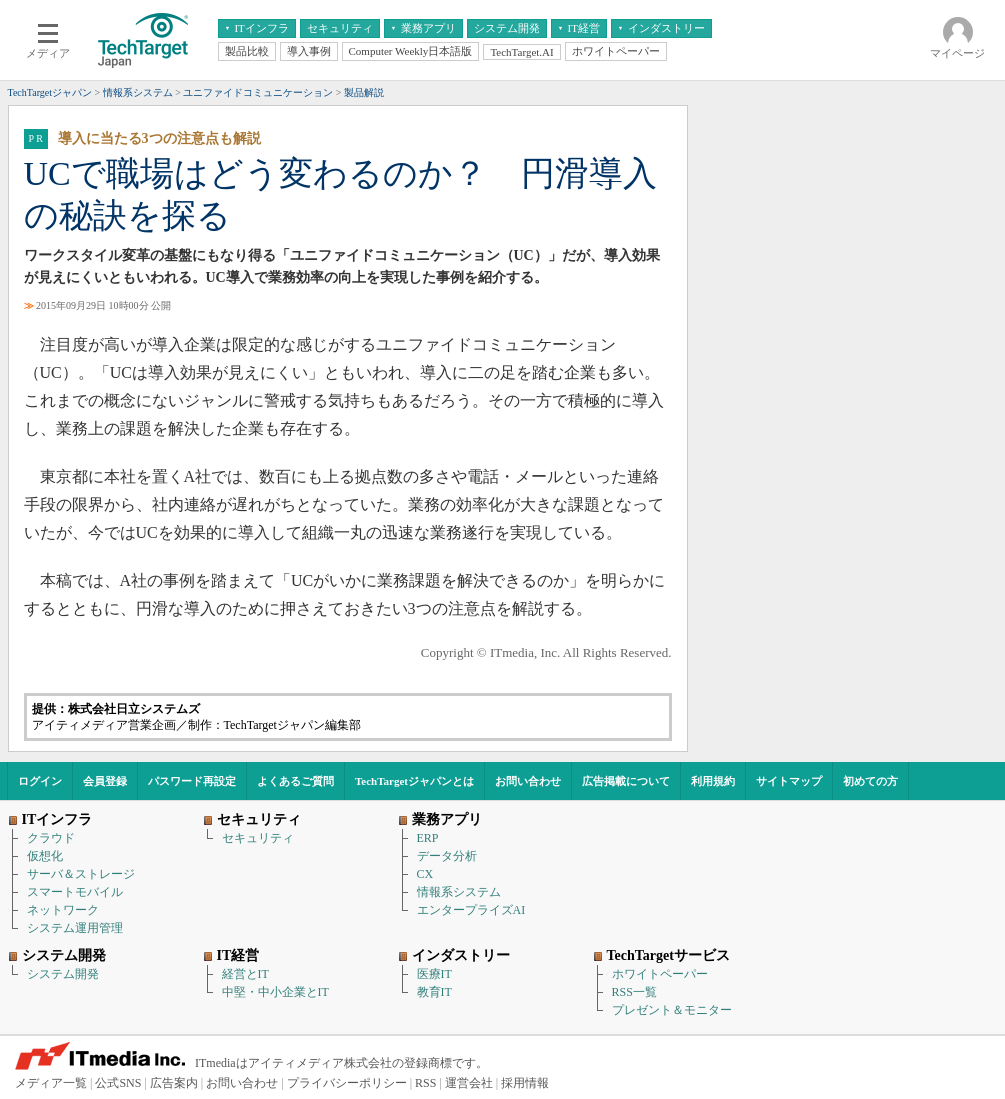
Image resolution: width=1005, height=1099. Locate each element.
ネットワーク (63, 910)
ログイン (40, 781)
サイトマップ (789, 781)
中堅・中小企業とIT (275, 992)
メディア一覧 (51, 1083)
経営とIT (245, 974)
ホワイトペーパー (660, 974)
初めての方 (870, 781)
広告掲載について (626, 781)
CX (425, 874)
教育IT (434, 992)
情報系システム (459, 892)
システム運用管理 (75, 928)
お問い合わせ (528, 781)
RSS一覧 (634, 992)
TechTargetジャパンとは (414, 781)
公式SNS (118, 1083)
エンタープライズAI (471, 910)
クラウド (51, 838)
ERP (428, 838)
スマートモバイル (75, 892)
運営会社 (469, 1083)
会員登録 (105, 781)
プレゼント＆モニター (672, 1010)
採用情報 (525, 1083)
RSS (425, 1083)
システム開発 (63, 974)
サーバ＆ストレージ (81, 874)
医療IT (434, 974)
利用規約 (713, 781)
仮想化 (45, 856)
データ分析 (447, 856)
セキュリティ (258, 838)
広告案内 (174, 1083)
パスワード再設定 (192, 781)
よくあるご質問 (295, 781)
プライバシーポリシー (347, 1083)
